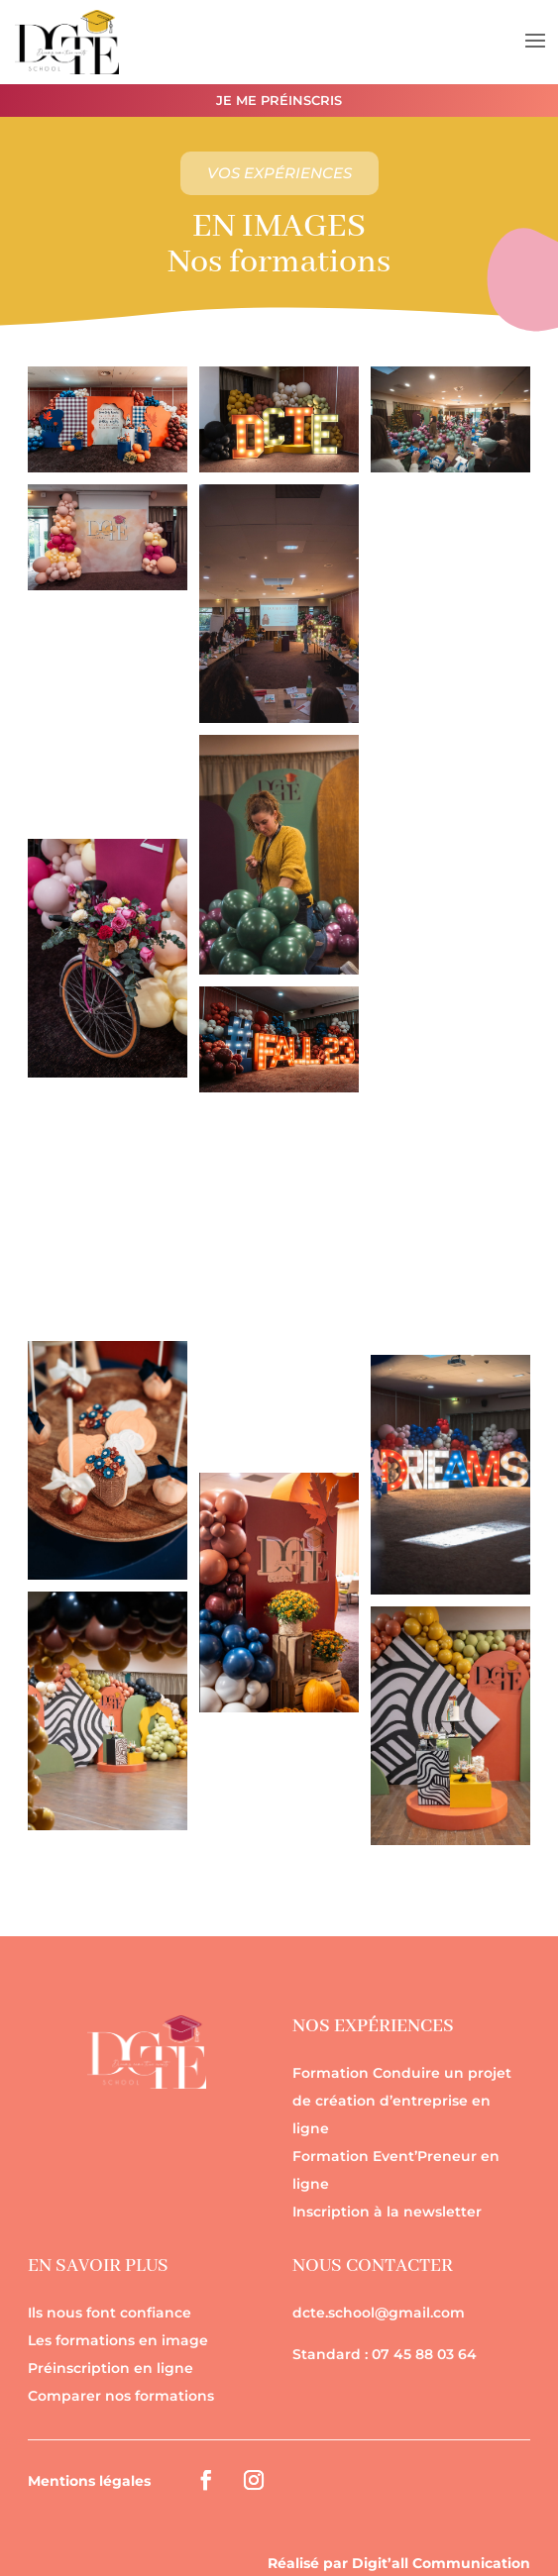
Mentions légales (89, 2481)
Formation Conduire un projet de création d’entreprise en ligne (401, 2100)
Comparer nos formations (121, 2396)
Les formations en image (118, 2340)
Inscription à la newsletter (387, 2211)
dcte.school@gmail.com (378, 2312)
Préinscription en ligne (110, 2368)
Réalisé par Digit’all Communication (399, 2563)
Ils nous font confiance (109, 2312)
